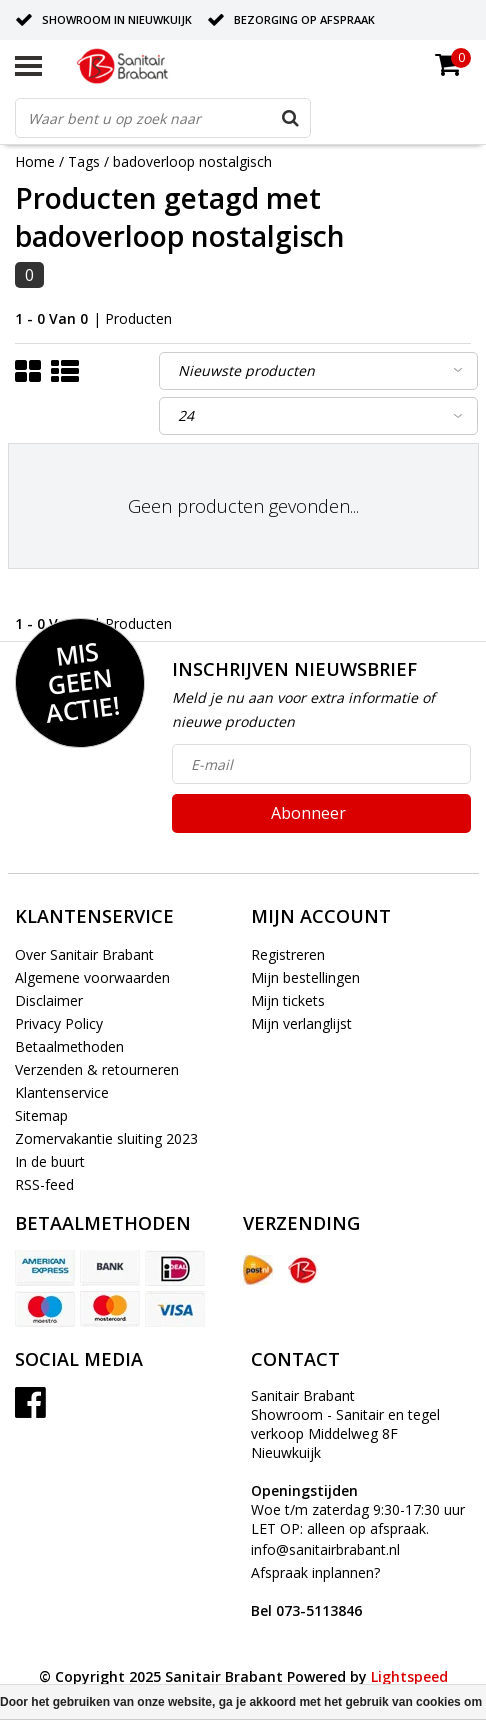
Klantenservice (62, 1092)
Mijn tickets (288, 1000)
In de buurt (50, 1161)
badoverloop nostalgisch (192, 161)
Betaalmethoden (69, 1046)
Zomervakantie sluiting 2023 (106, 1138)
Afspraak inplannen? (315, 1591)
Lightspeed (409, 1676)
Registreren (288, 954)
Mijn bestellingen (305, 977)
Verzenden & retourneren (97, 1069)
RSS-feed (44, 1184)
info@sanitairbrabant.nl (325, 1549)
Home (35, 161)
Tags (84, 161)
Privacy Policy (59, 1023)
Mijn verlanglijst (301, 1023)
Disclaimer (49, 1000)
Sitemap (41, 1115)
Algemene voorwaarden (92, 977)
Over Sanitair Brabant (84, 954)
